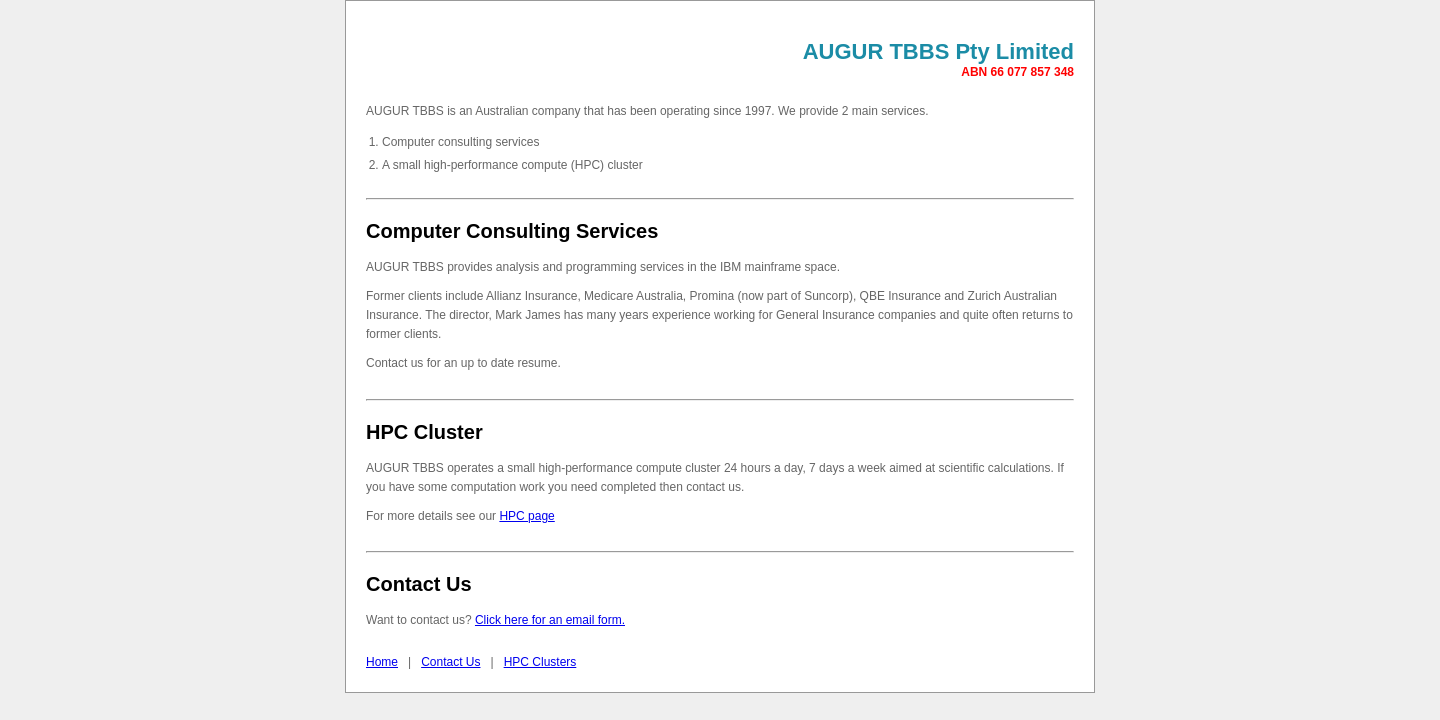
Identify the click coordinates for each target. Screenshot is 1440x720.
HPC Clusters (540, 662)
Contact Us (450, 662)
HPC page (526, 516)
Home (382, 662)
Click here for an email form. (550, 620)
